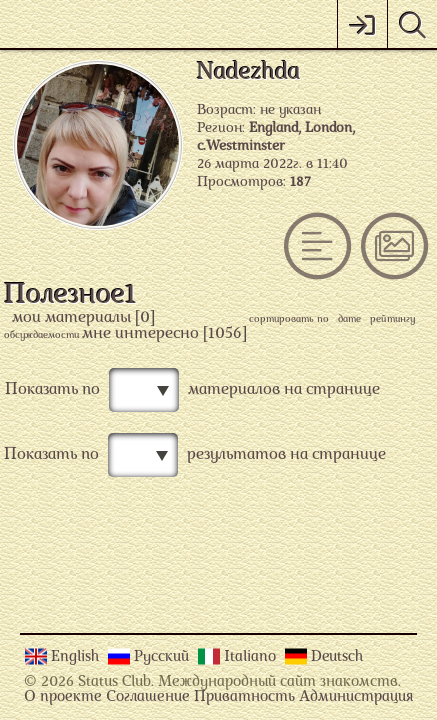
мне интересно (140, 334)
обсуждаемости (41, 335)
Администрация (356, 697)
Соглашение (148, 697)
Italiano (252, 657)
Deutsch (337, 657)
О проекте (63, 697)
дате (349, 319)
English (77, 657)
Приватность (244, 697)
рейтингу (392, 319)
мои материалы (71, 318)
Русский (163, 657)
